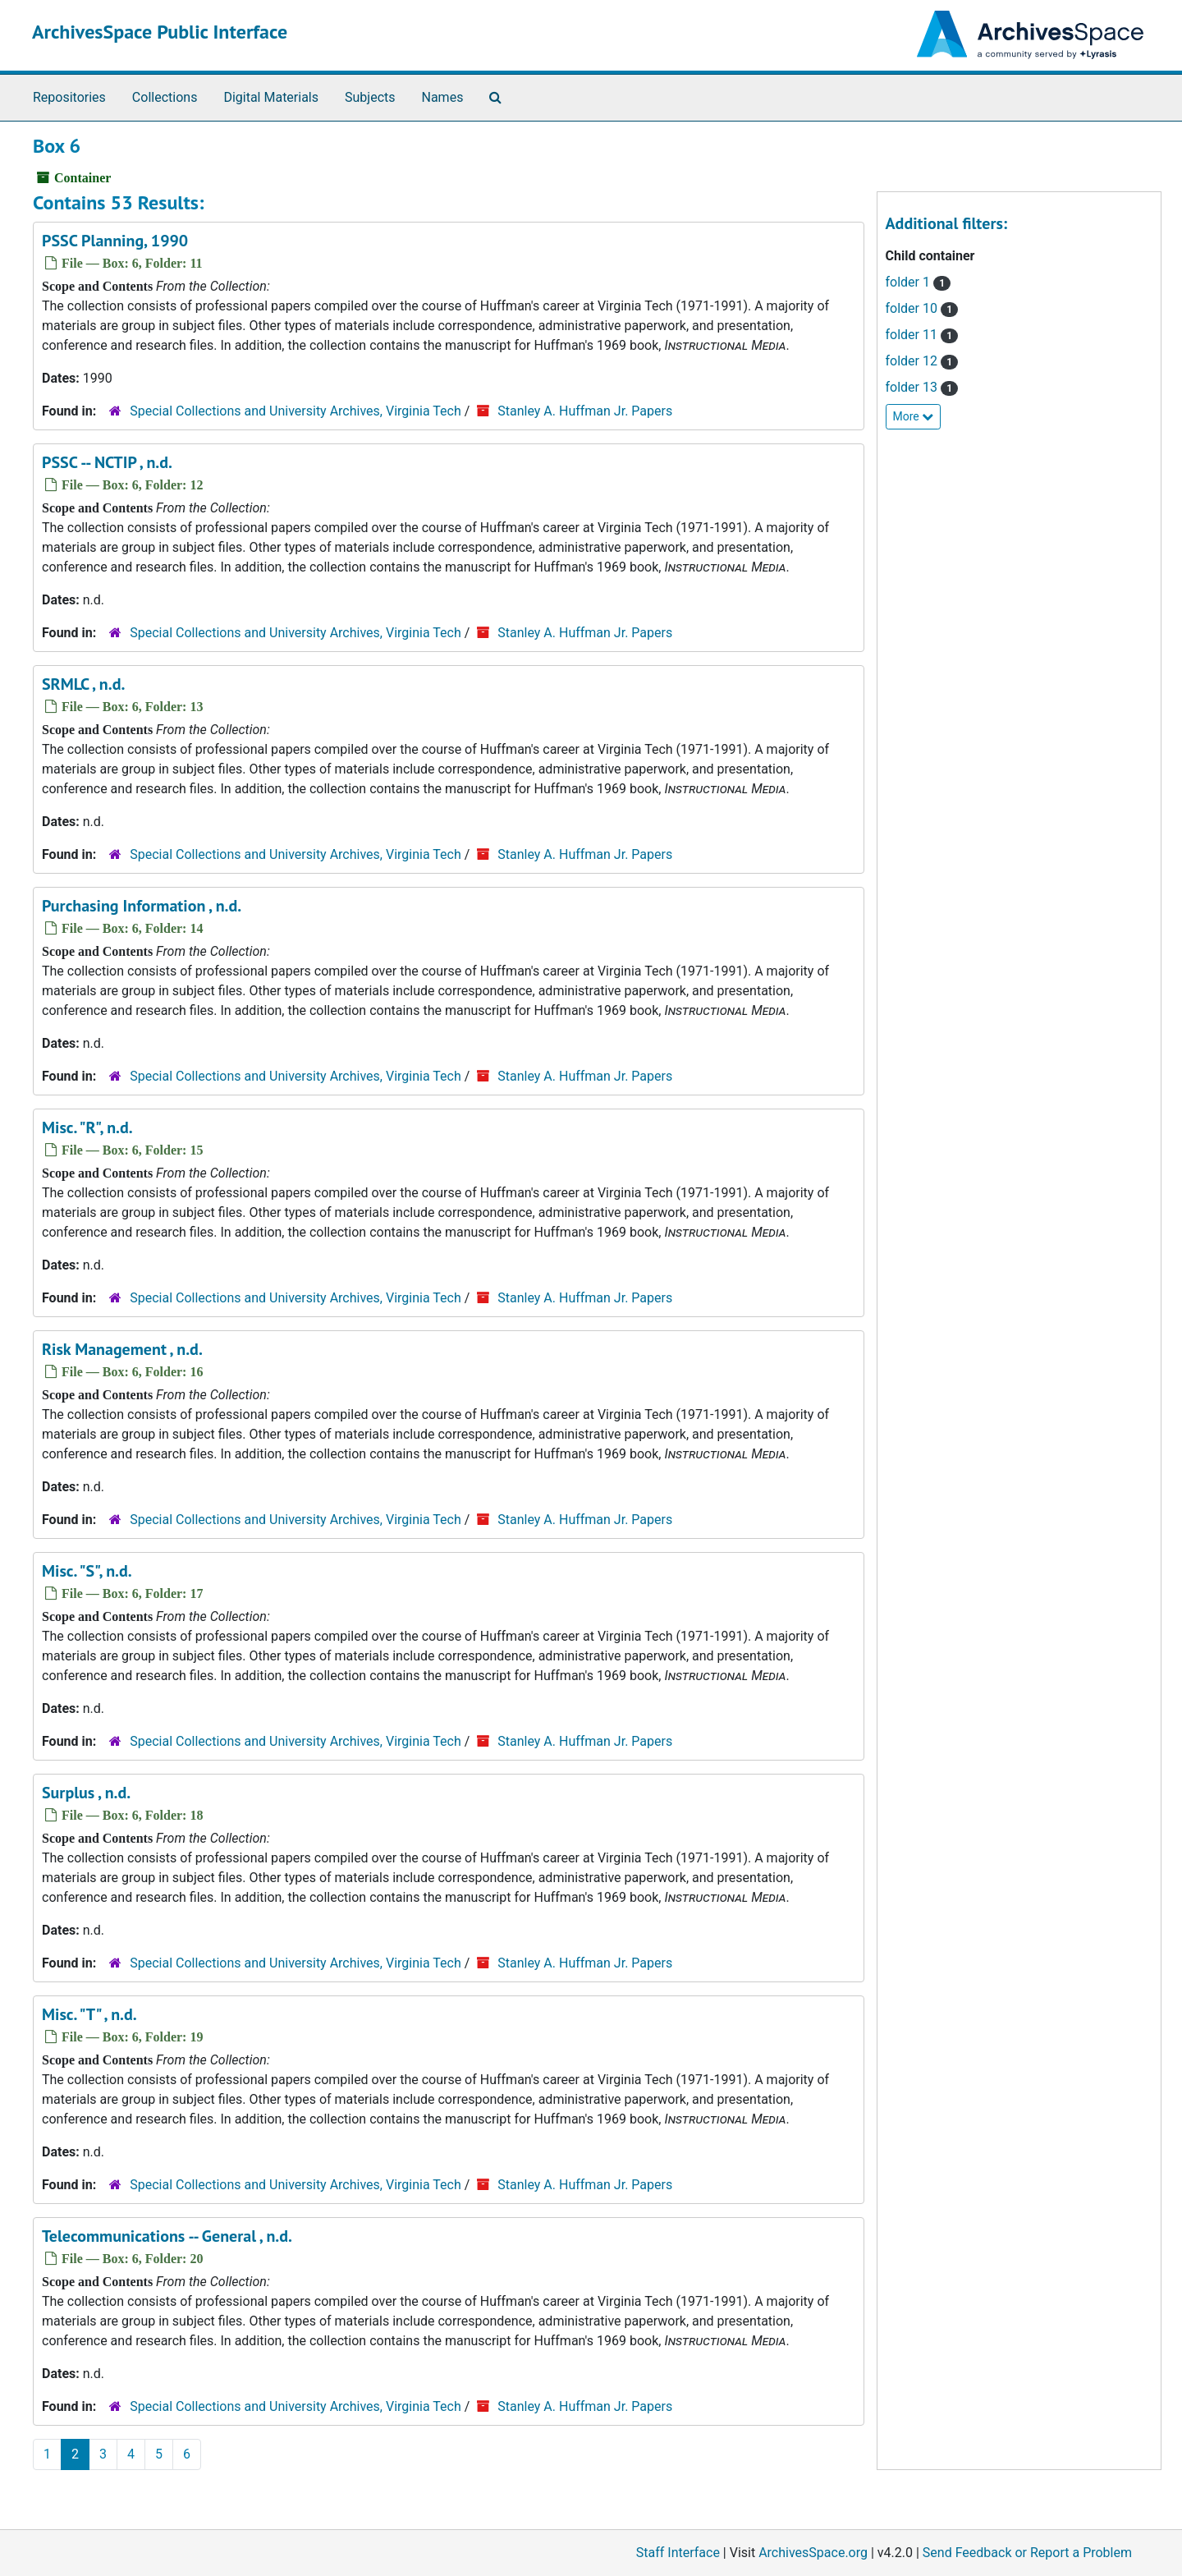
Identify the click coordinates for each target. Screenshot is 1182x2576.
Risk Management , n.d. (122, 1349)
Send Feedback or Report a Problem (1027, 2552)
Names (443, 97)
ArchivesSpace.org (813, 2552)
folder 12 (922, 361)
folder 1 (918, 282)
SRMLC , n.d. (83, 684)
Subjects (370, 97)
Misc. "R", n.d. (87, 1127)
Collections (165, 97)
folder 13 (922, 387)
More (913, 416)
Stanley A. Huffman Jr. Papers (584, 411)
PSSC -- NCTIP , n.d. (107, 462)
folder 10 (922, 308)
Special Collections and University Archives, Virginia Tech (295, 411)
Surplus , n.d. (86, 1792)
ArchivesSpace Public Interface (159, 31)
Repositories (69, 97)
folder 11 (922, 334)
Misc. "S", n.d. (87, 1571)
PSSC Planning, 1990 (115, 240)
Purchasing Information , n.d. (141, 905)
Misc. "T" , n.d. (89, 2014)
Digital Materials (270, 97)
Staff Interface (678, 2552)
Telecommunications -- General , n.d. (167, 2236)
